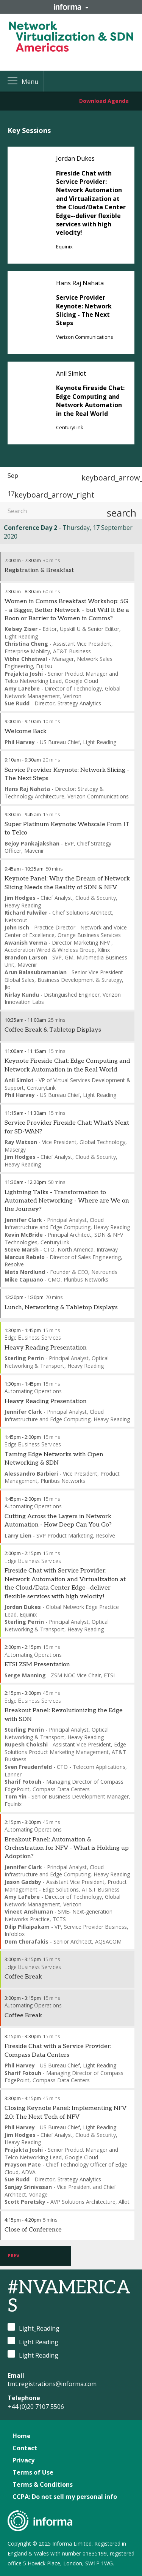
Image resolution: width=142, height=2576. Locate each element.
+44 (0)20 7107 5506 (36, 2406)
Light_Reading (33, 2328)
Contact (24, 2448)
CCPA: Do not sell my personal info (64, 2496)
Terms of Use (32, 2472)
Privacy (23, 2460)
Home (21, 2436)
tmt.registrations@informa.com (52, 2384)
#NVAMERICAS (69, 2297)
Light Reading (33, 2341)
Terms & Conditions (42, 2484)
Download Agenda (104, 100)
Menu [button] (30, 81)
